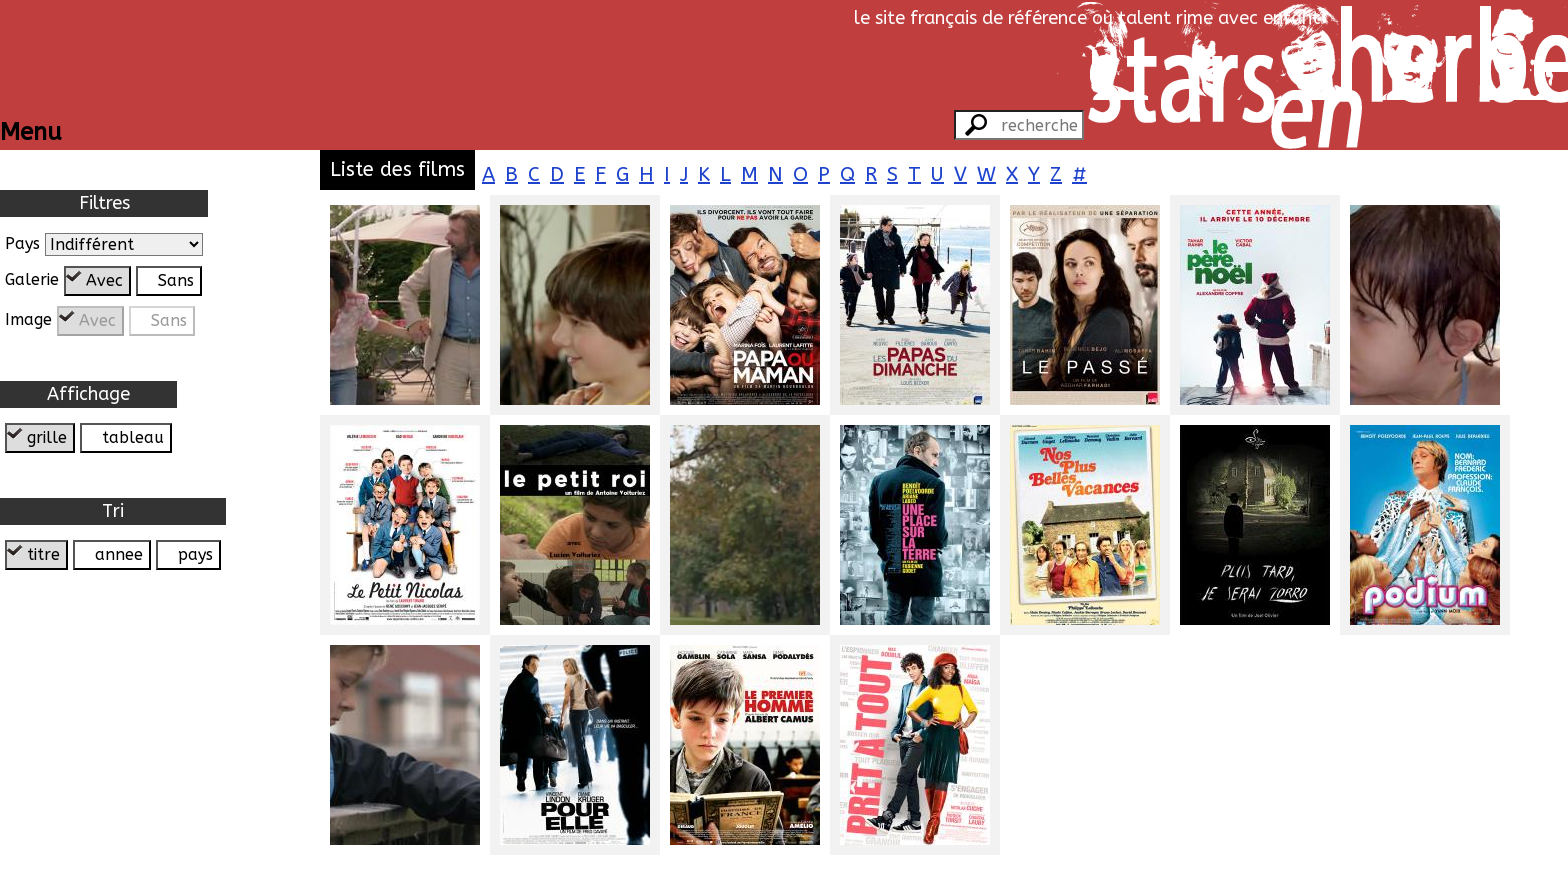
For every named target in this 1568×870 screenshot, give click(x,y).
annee (119, 554)
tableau (133, 437)
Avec (104, 280)
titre (43, 554)
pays (195, 554)
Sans (176, 280)
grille (47, 437)
